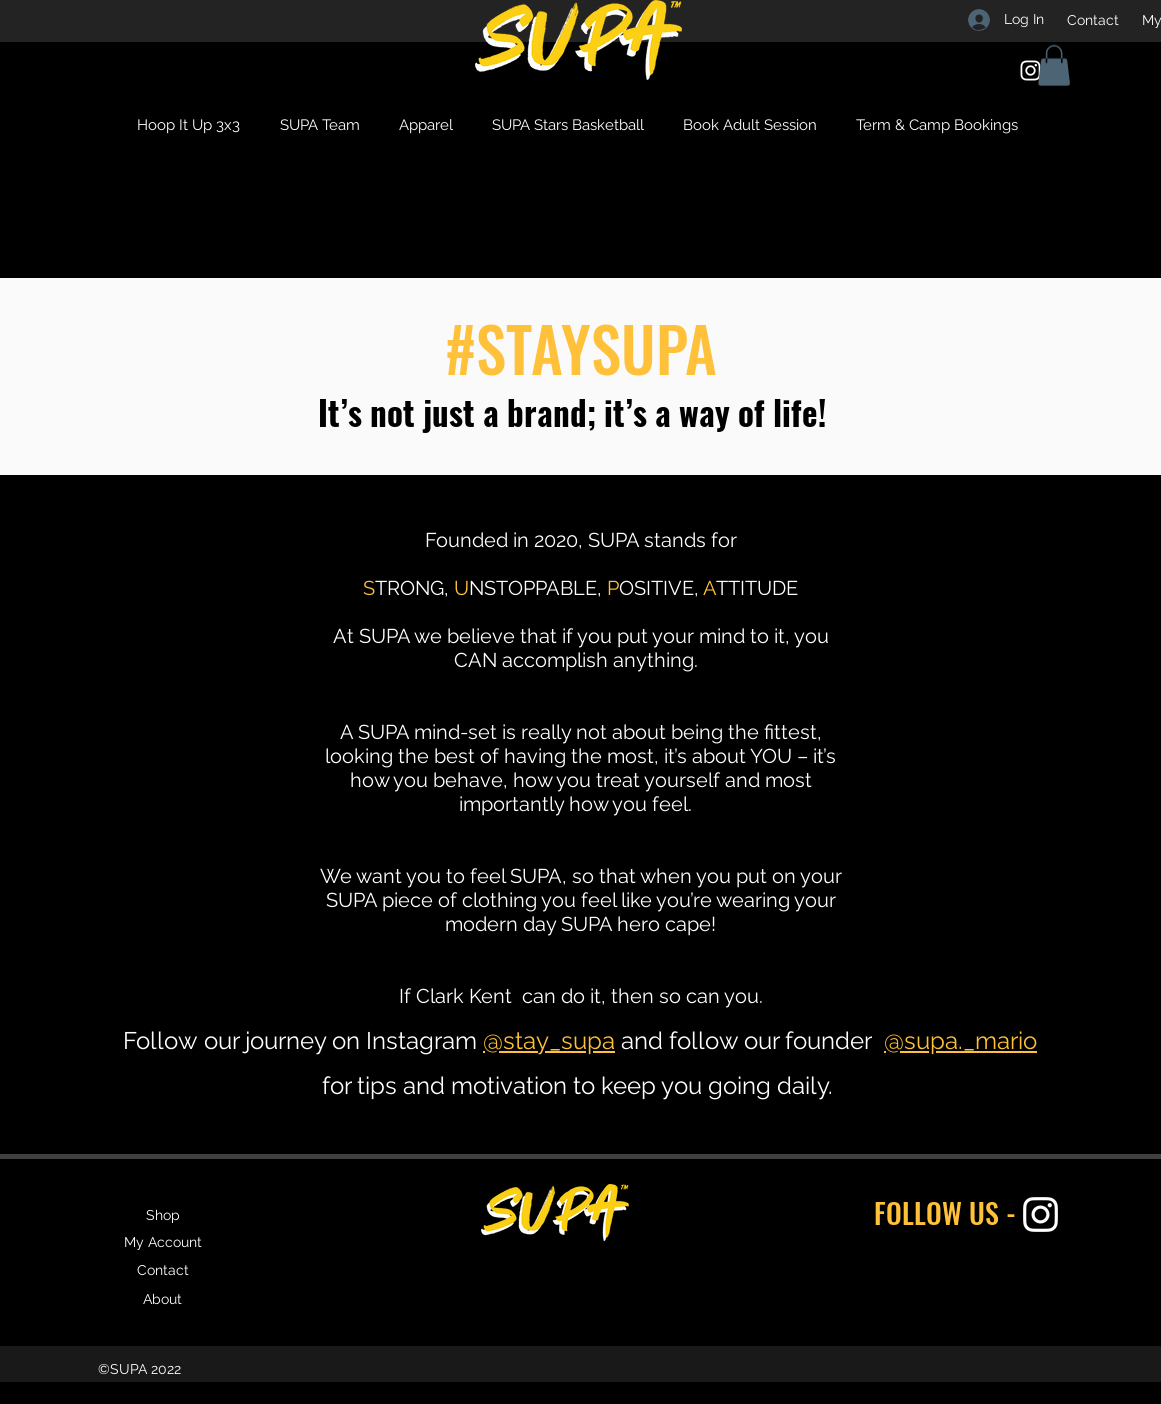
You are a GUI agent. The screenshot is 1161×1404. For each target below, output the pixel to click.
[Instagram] (1030, 70)
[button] (1054, 65)
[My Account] (163, 1242)
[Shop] (163, 1215)
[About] (163, 1299)
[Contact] (1093, 20)
